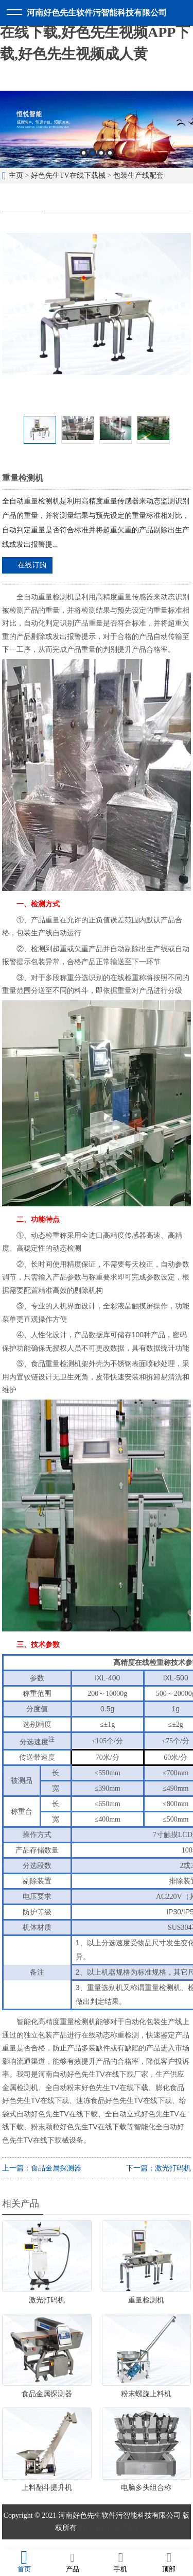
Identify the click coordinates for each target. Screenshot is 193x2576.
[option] (96, 129)
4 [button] (110, 153)
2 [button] (92, 153)
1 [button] (83, 153)
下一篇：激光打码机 (158, 2168)
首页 (24, 2562)
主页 (16, 175)
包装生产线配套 (138, 175)
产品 (72, 2562)
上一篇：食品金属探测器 (41, 2168)
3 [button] (101, 153)
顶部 (169, 2562)
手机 (121, 2562)
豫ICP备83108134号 (107, 2528)
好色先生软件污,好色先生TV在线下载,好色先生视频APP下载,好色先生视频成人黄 (95, 32)
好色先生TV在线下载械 (68, 175)
